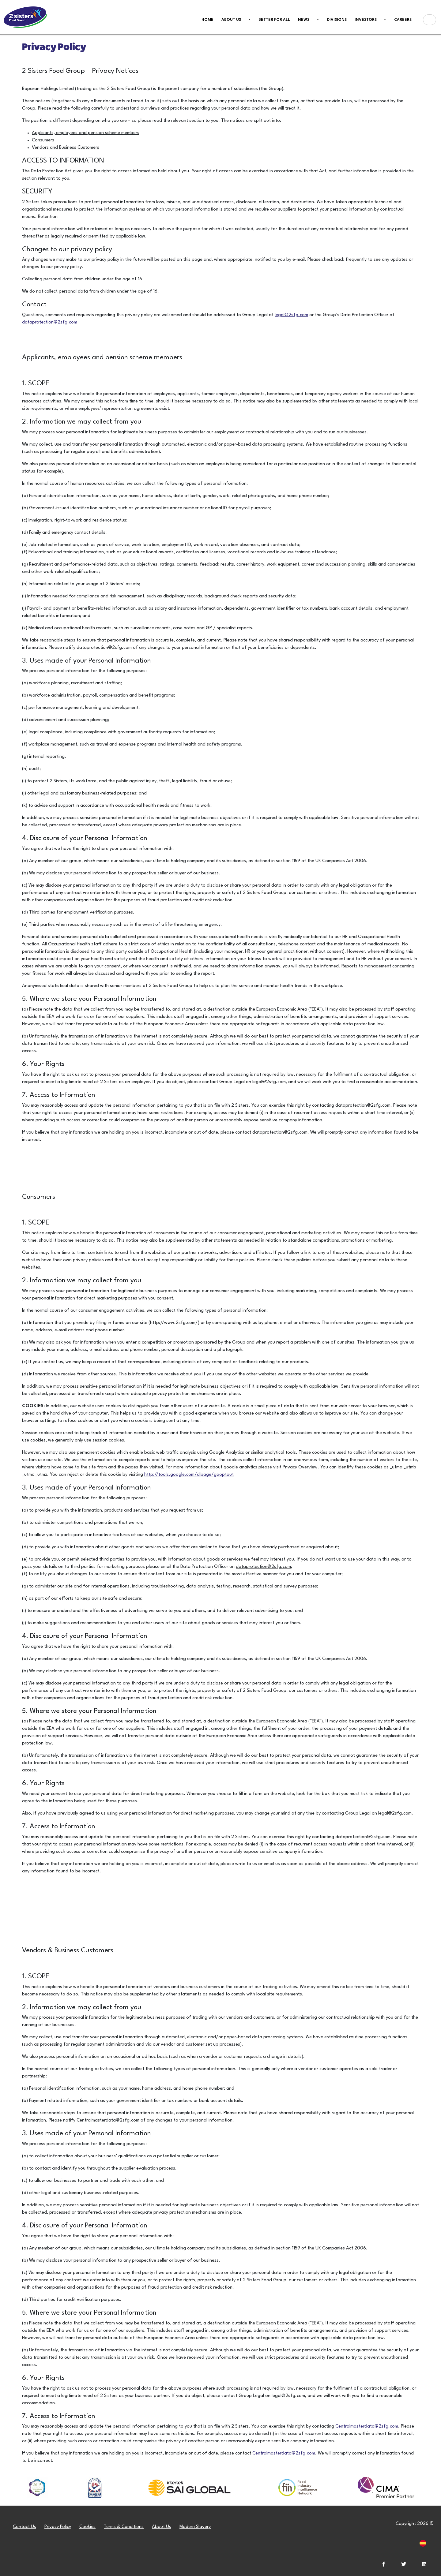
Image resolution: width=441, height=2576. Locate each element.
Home (209, 19)
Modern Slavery (195, 2527)
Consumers (43, 140)
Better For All (274, 20)
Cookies (87, 2527)
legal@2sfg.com (291, 315)
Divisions (337, 20)
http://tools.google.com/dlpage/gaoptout (189, 1474)
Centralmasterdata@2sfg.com (366, 2426)
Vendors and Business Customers (65, 147)
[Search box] (429, 19)
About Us (161, 2527)
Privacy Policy (57, 2527)
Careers (403, 20)
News (303, 20)
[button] (249, 20)
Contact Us (24, 2527)
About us (231, 20)
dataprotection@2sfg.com (49, 322)
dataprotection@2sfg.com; (264, 1567)
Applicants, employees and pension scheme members (85, 133)
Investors (366, 20)
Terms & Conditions (124, 2527)
